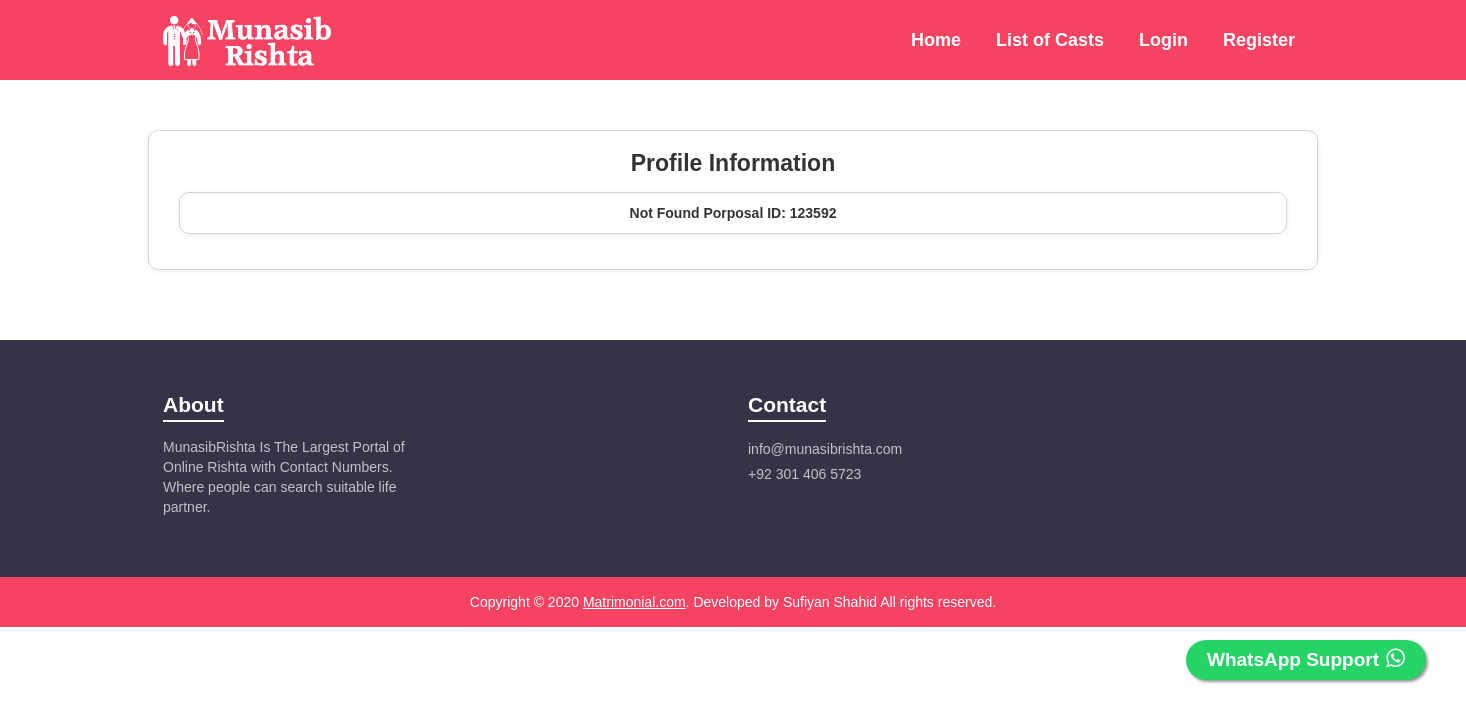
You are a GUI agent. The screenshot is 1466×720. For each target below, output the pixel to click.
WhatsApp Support (1306, 659)
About (193, 404)
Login (1163, 40)
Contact (787, 404)
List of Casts (1050, 40)
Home (936, 40)
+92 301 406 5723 (804, 474)
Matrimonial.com (634, 602)
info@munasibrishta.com (825, 449)
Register (1259, 40)
